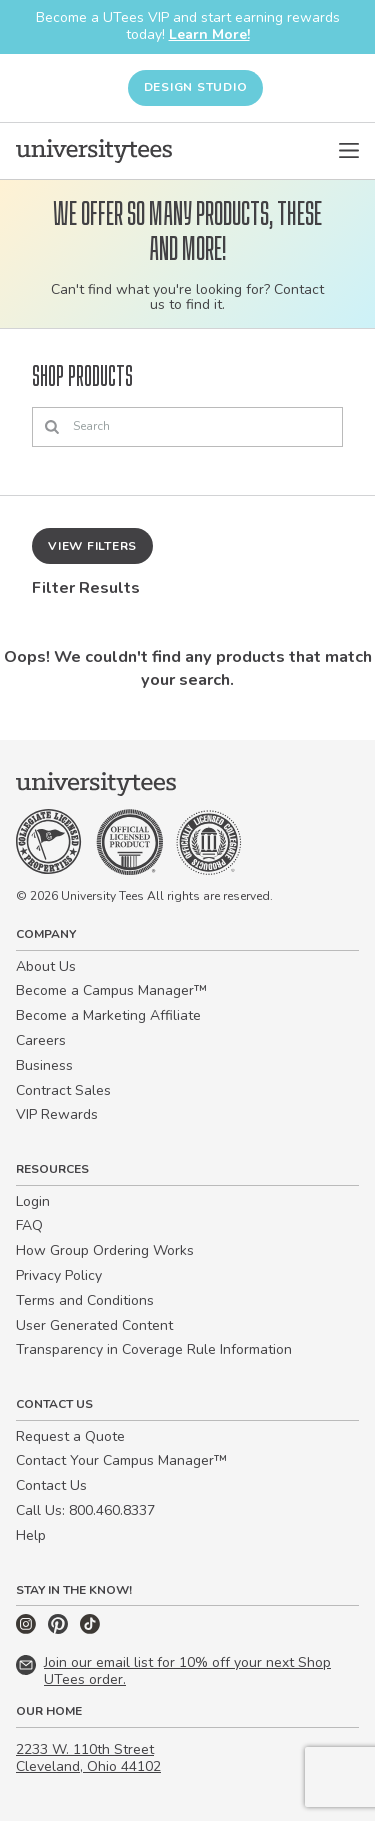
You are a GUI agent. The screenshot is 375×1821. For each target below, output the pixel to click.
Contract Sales (63, 1090)
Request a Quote (70, 1436)
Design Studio (196, 87)
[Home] (94, 151)
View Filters (92, 546)
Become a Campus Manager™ (111, 990)
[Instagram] (28, 1629)
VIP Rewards (57, 1114)
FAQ (29, 1225)
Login (33, 1201)
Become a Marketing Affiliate (108, 1015)
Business (44, 1065)
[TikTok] (90, 1629)
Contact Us (51, 1485)
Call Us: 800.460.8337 (85, 1510)
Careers (41, 1040)
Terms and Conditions (85, 1300)
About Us (46, 966)
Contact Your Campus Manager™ (121, 1460)
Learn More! (209, 34)
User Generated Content (94, 1325)
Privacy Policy (59, 1275)
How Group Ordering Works (105, 1250)
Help (31, 1535)
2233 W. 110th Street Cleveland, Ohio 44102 (88, 1758)
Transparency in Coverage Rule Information (154, 1349)
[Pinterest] (60, 1629)
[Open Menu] (349, 151)
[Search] (187, 427)
